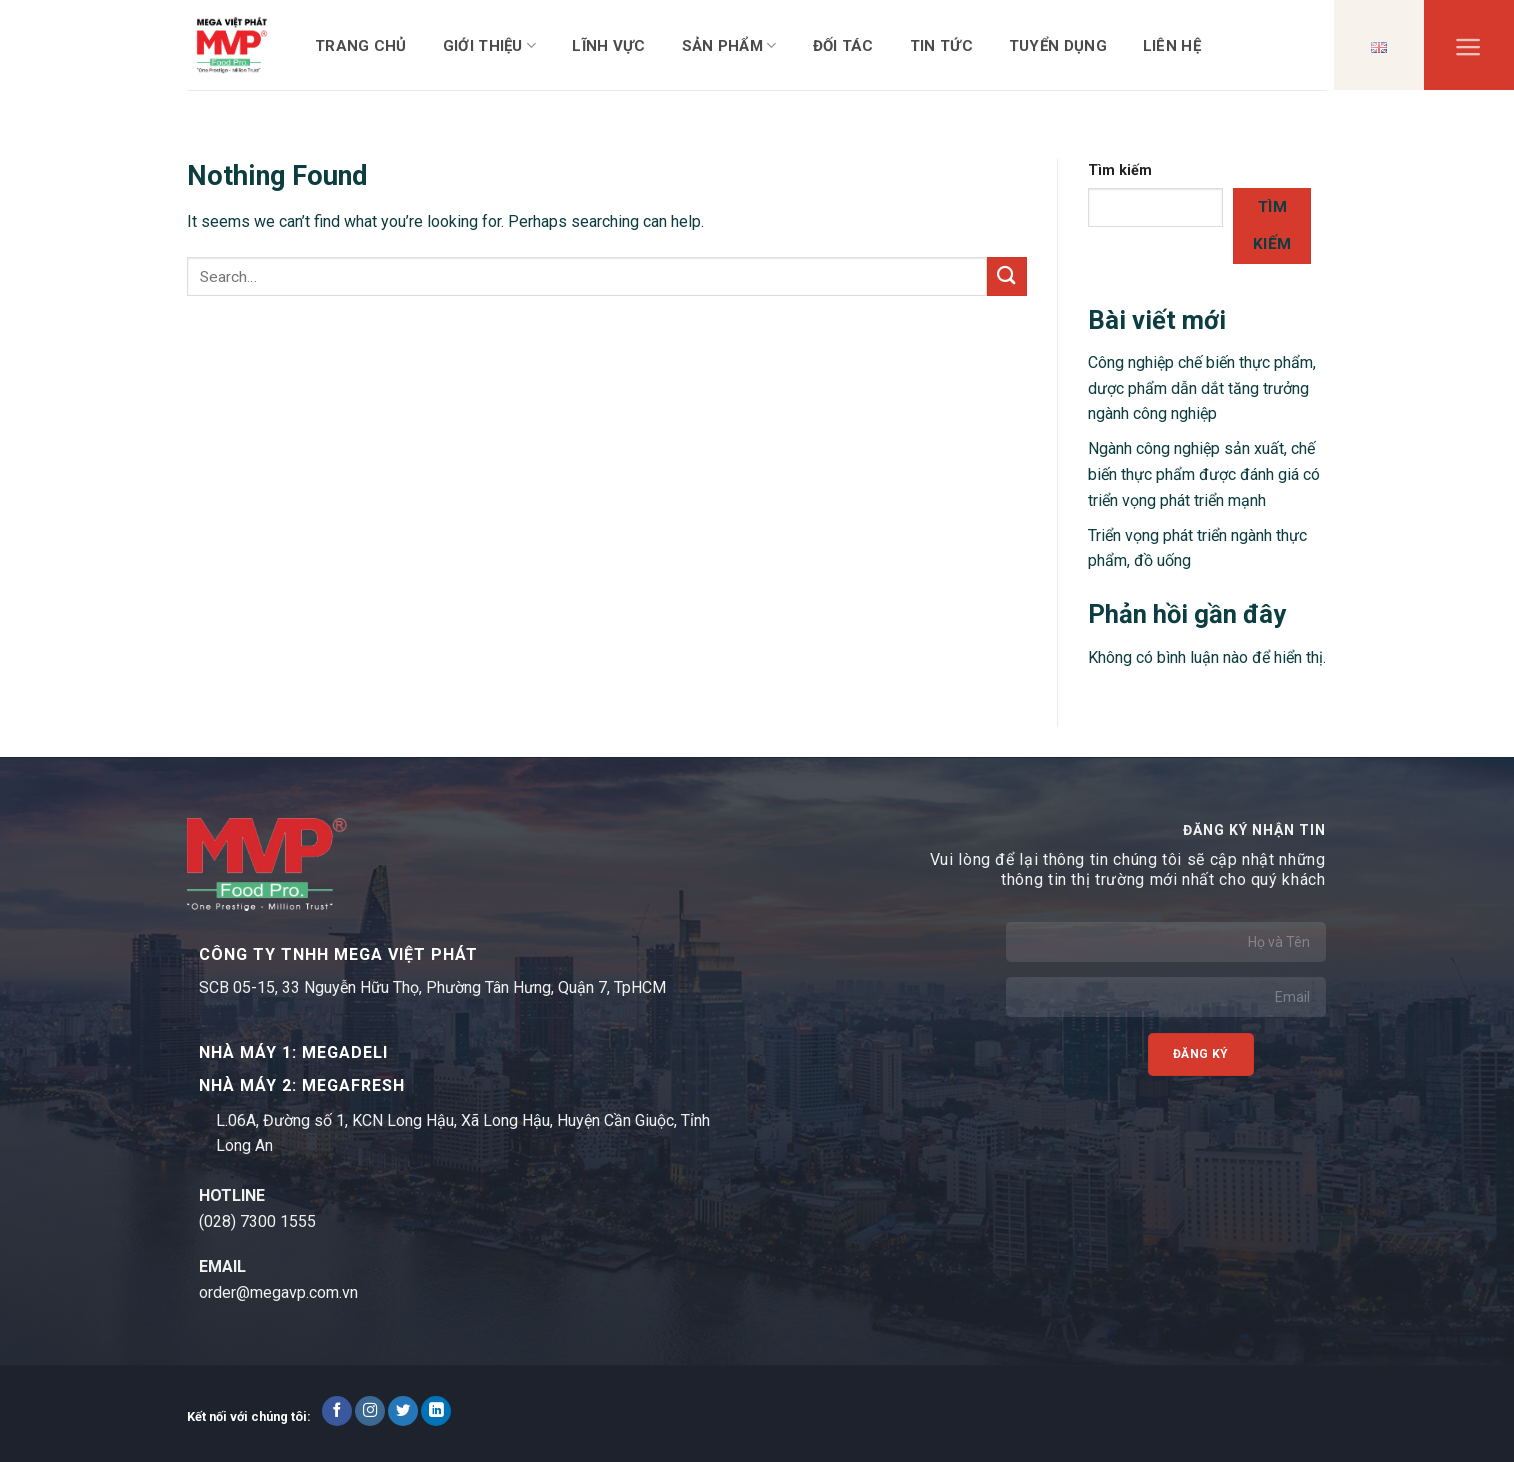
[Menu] (1468, 52)
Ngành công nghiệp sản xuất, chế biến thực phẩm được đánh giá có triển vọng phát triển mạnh (1204, 474)
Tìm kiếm (1120, 170)
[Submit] (1007, 276)
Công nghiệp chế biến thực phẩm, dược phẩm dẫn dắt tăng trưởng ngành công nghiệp (1202, 388)
